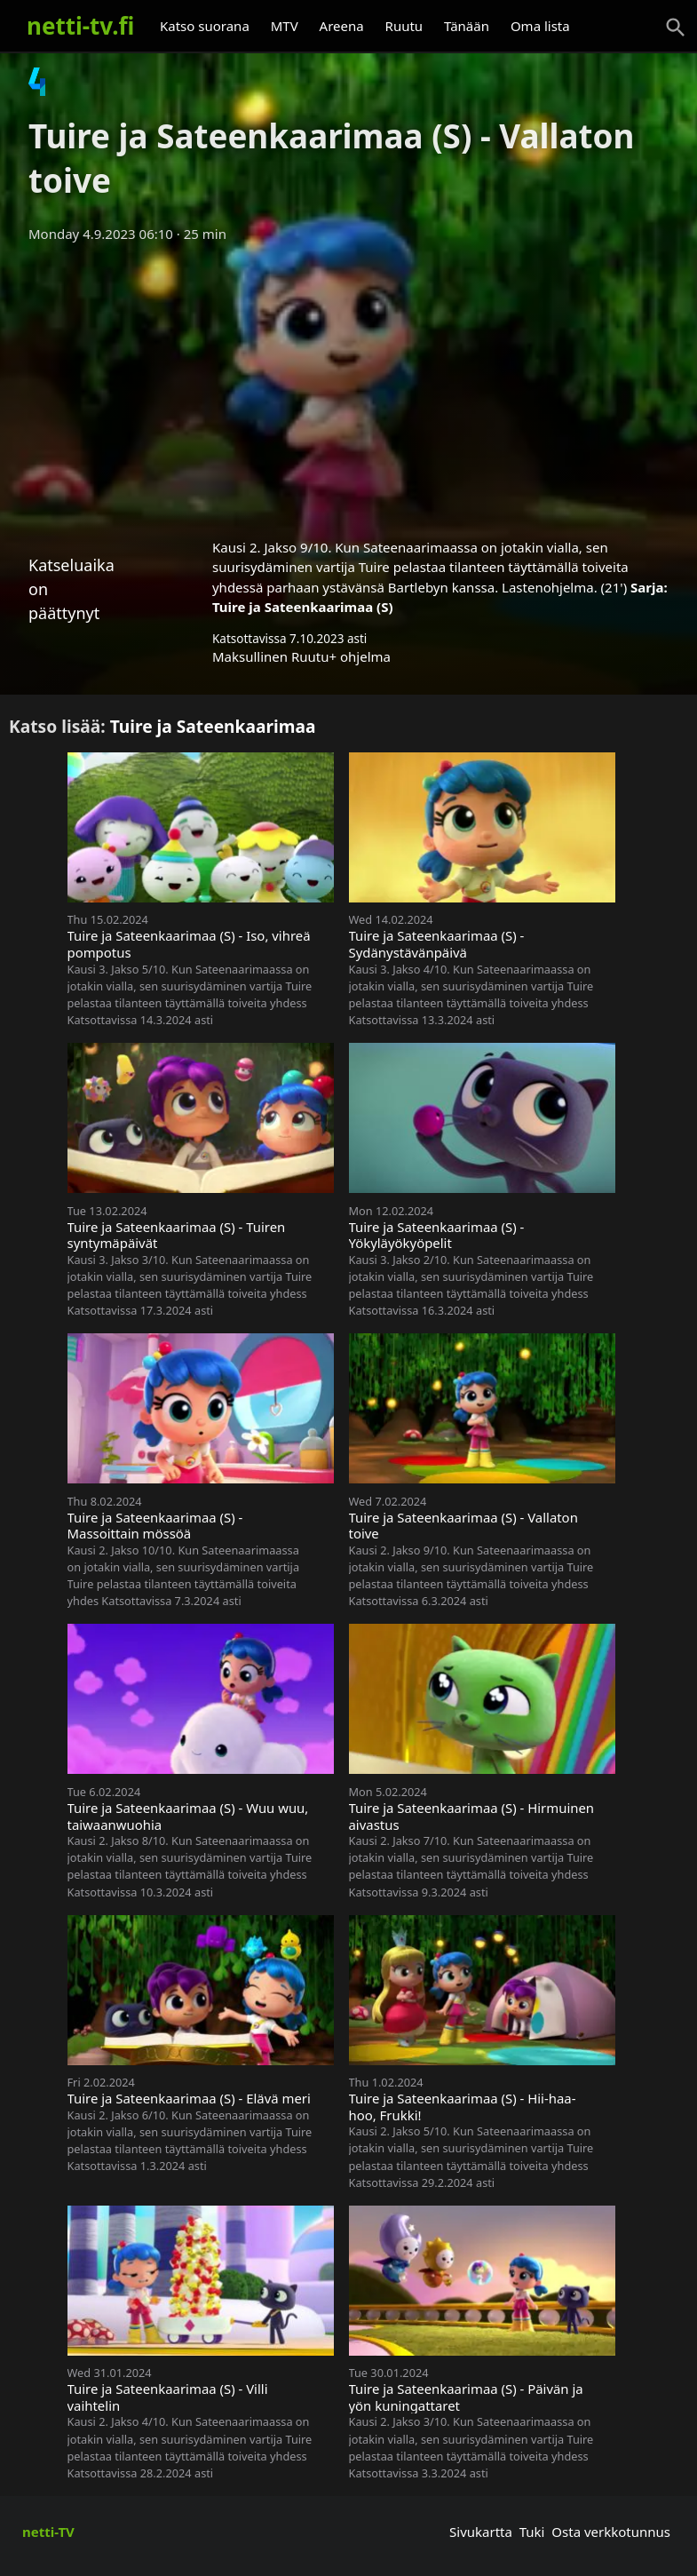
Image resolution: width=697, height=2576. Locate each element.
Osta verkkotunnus (610, 2531)
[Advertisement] (348, 384)
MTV (284, 26)
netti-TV (48, 2531)
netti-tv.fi (80, 26)
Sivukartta (480, 2531)
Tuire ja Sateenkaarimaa (213, 726)
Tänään (466, 26)
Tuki (532, 2531)
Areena (342, 26)
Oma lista (540, 26)
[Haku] (675, 27)
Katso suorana (204, 26)
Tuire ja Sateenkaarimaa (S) (302, 607)
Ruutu (404, 26)
